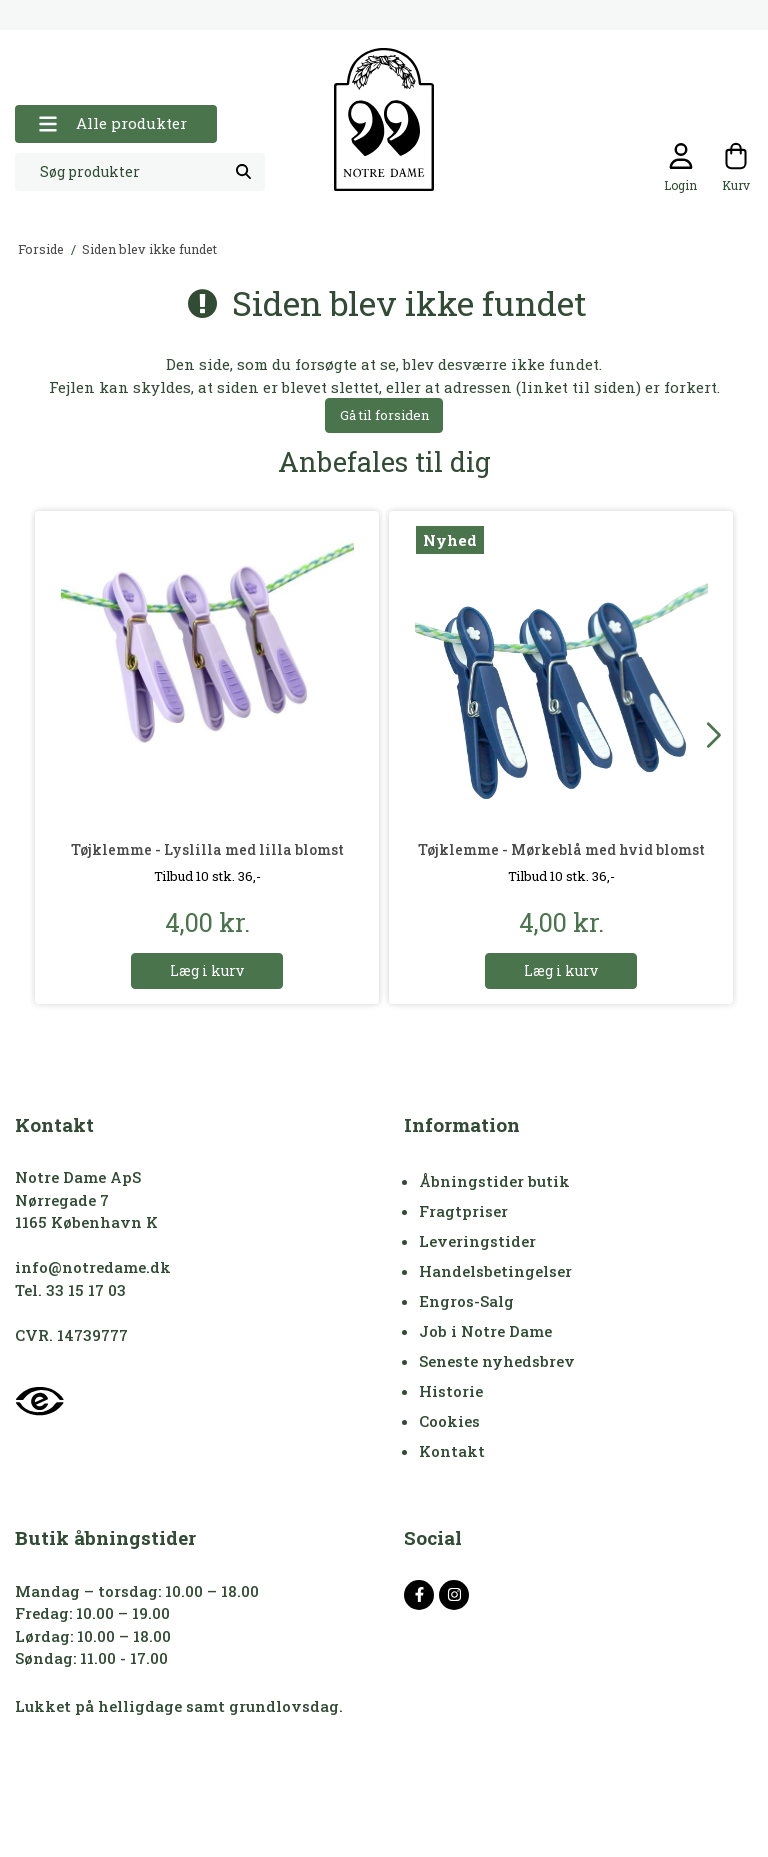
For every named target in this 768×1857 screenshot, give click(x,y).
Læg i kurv (207, 970)
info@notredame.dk (93, 1267)
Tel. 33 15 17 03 (70, 1290)
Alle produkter (112, 123)
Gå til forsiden (384, 415)
